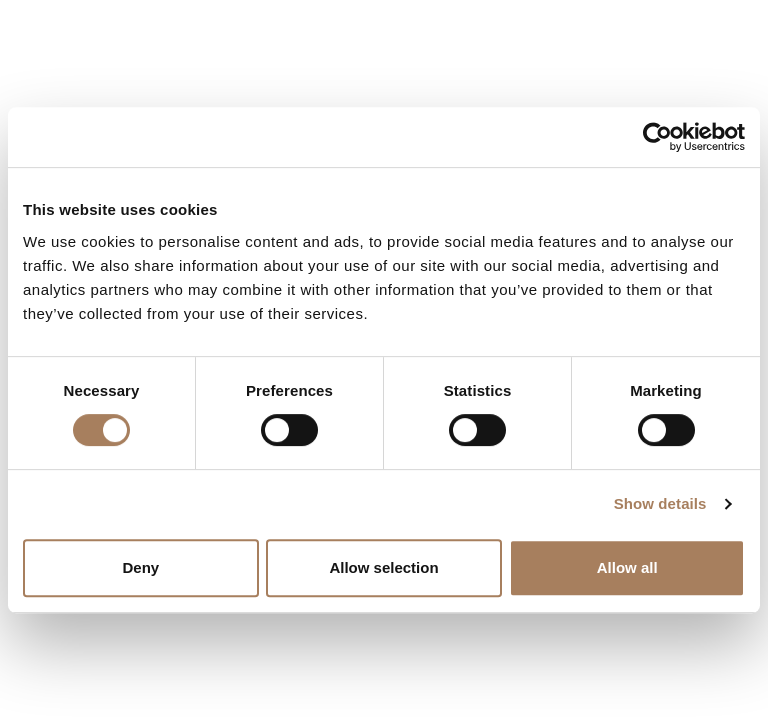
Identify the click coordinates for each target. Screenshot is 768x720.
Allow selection (383, 567)
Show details (660, 503)
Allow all (627, 567)
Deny (140, 567)
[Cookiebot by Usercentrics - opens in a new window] (657, 137)
